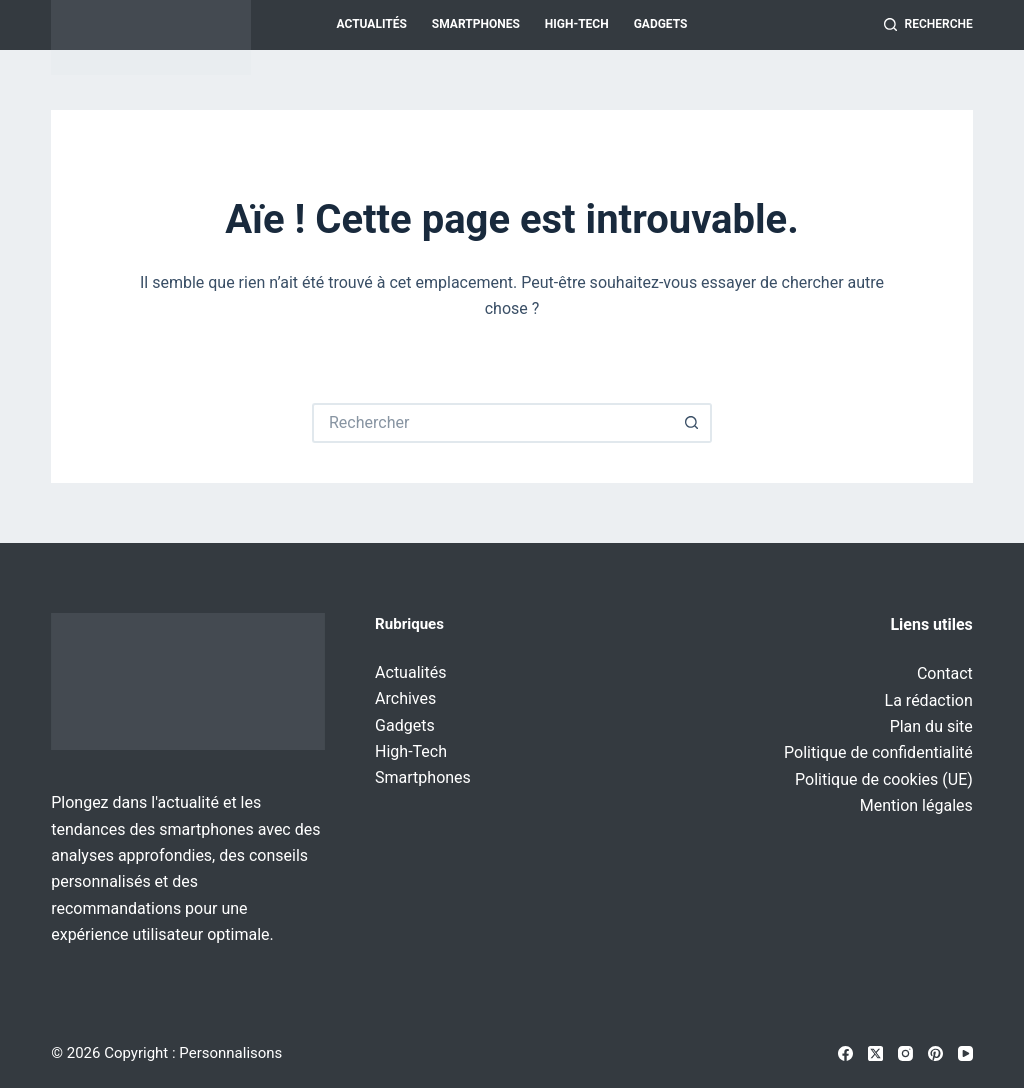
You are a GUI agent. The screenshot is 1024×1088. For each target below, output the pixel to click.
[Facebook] (845, 1053)
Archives (405, 698)
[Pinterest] (935, 1053)
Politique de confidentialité (878, 752)
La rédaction (929, 700)
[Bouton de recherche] (692, 423)
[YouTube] (965, 1053)
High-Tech (577, 24)
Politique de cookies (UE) (884, 779)
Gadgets (661, 24)
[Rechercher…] (492, 423)
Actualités (372, 24)
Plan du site (931, 726)
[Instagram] (905, 1053)
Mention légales (916, 805)
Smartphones (476, 24)
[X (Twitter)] (875, 1053)
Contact (945, 673)
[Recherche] (928, 25)
